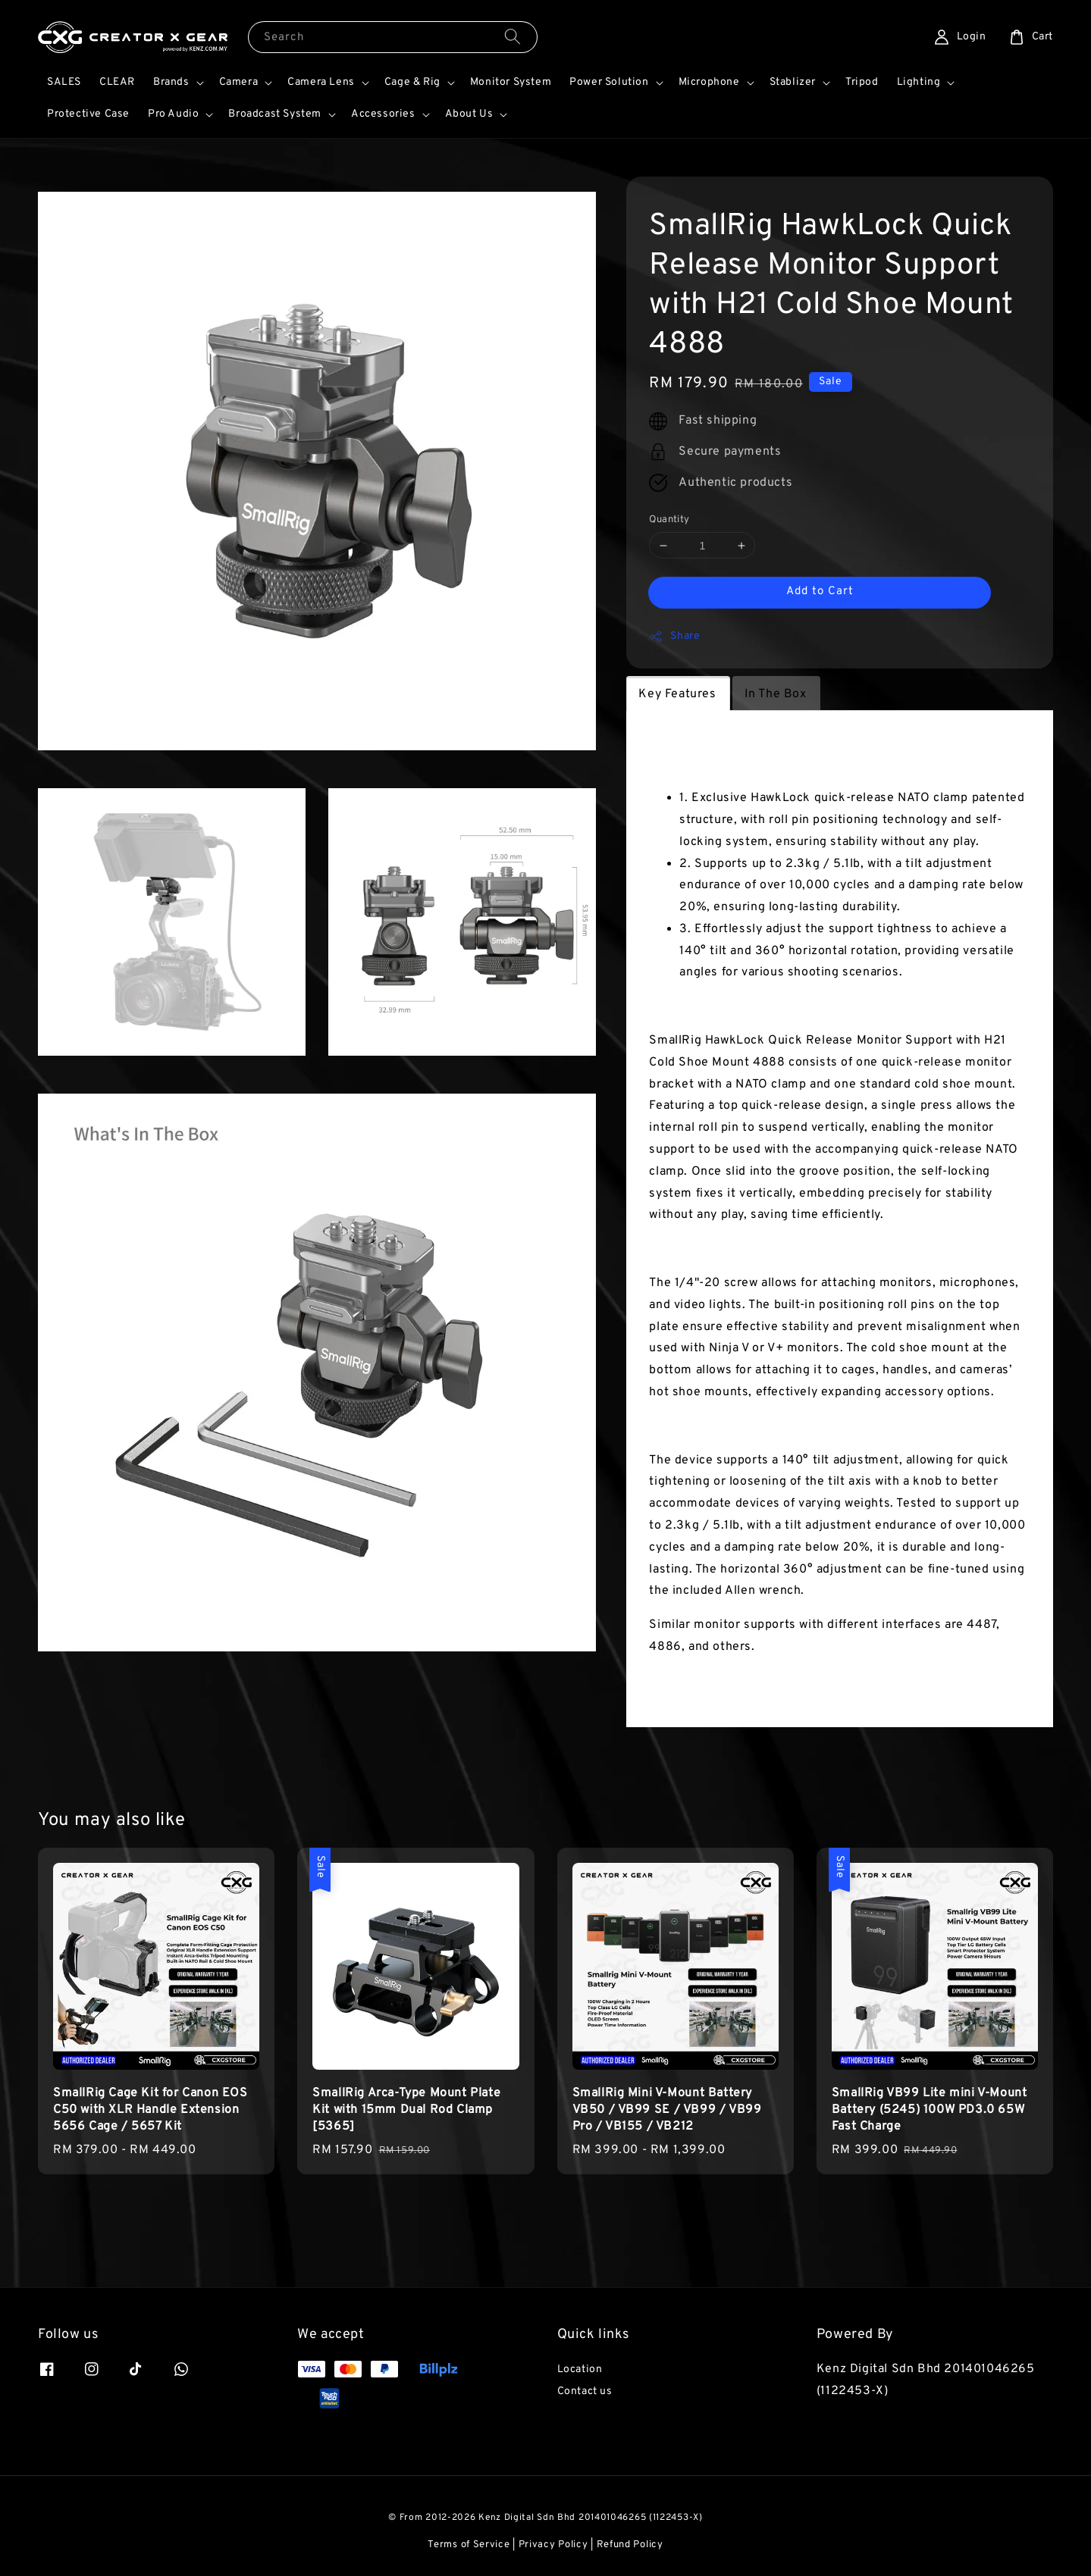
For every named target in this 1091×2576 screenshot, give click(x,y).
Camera (239, 82)
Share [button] (674, 636)
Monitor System (510, 82)
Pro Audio (173, 114)
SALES (64, 82)
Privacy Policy (553, 2545)
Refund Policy (630, 2545)
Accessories (383, 114)
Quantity (669, 520)
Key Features (677, 694)
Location (580, 2369)
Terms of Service (468, 2545)
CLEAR (117, 82)
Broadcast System (274, 114)
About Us (469, 114)
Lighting (919, 82)
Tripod (862, 82)
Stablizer (793, 82)
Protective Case (88, 114)
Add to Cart (820, 591)
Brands (171, 82)
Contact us (585, 2391)
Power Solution (608, 82)
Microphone (709, 82)
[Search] (512, 37)
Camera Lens (321, 82)
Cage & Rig (412, 82)
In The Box (776, 694)
